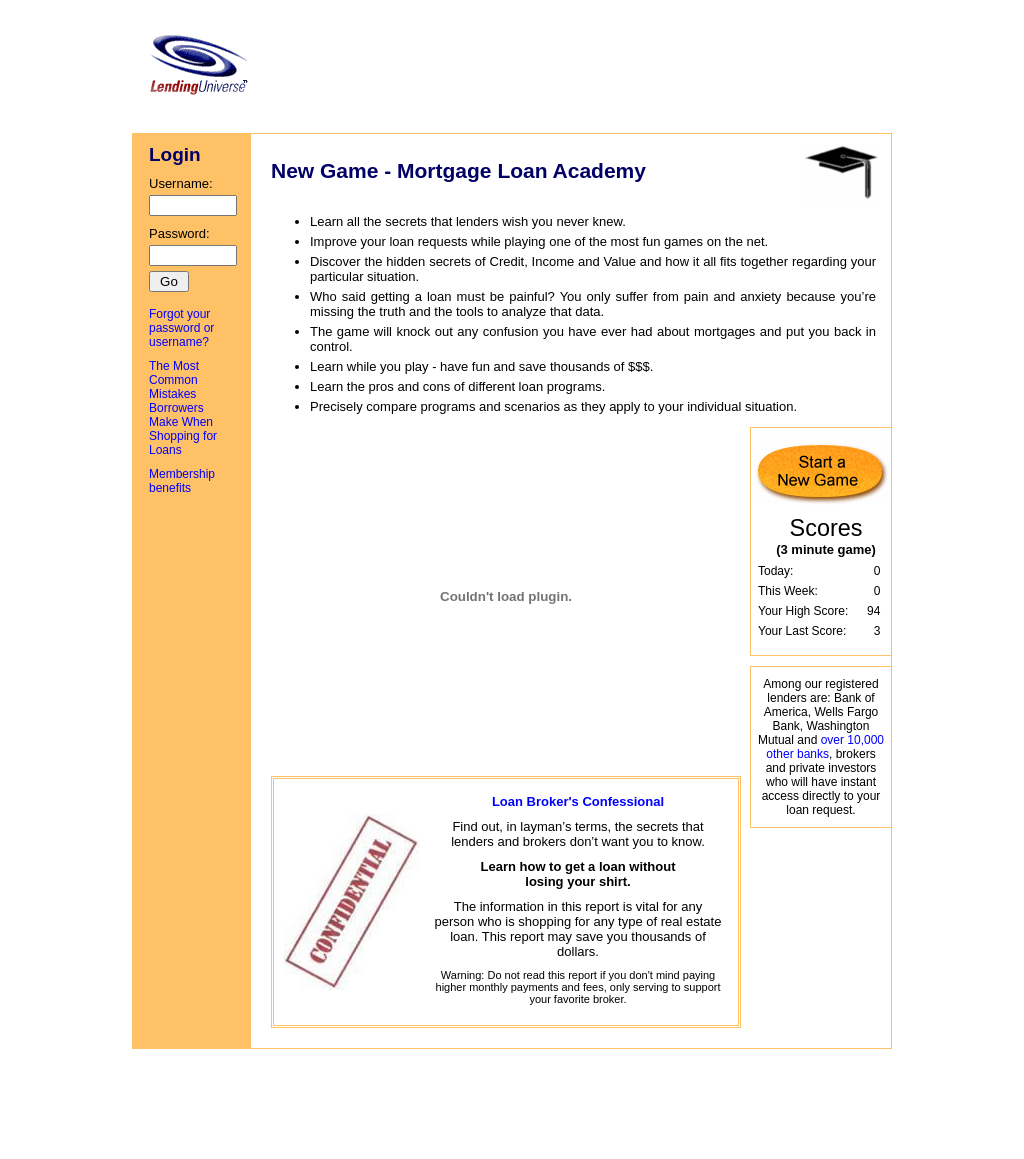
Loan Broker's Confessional (578, 801)
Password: (192, 246)
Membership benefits (182, 481)
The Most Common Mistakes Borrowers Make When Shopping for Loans (183, 408)
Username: (192, 196)
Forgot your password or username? (181, 328)
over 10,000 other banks (825, 747)
